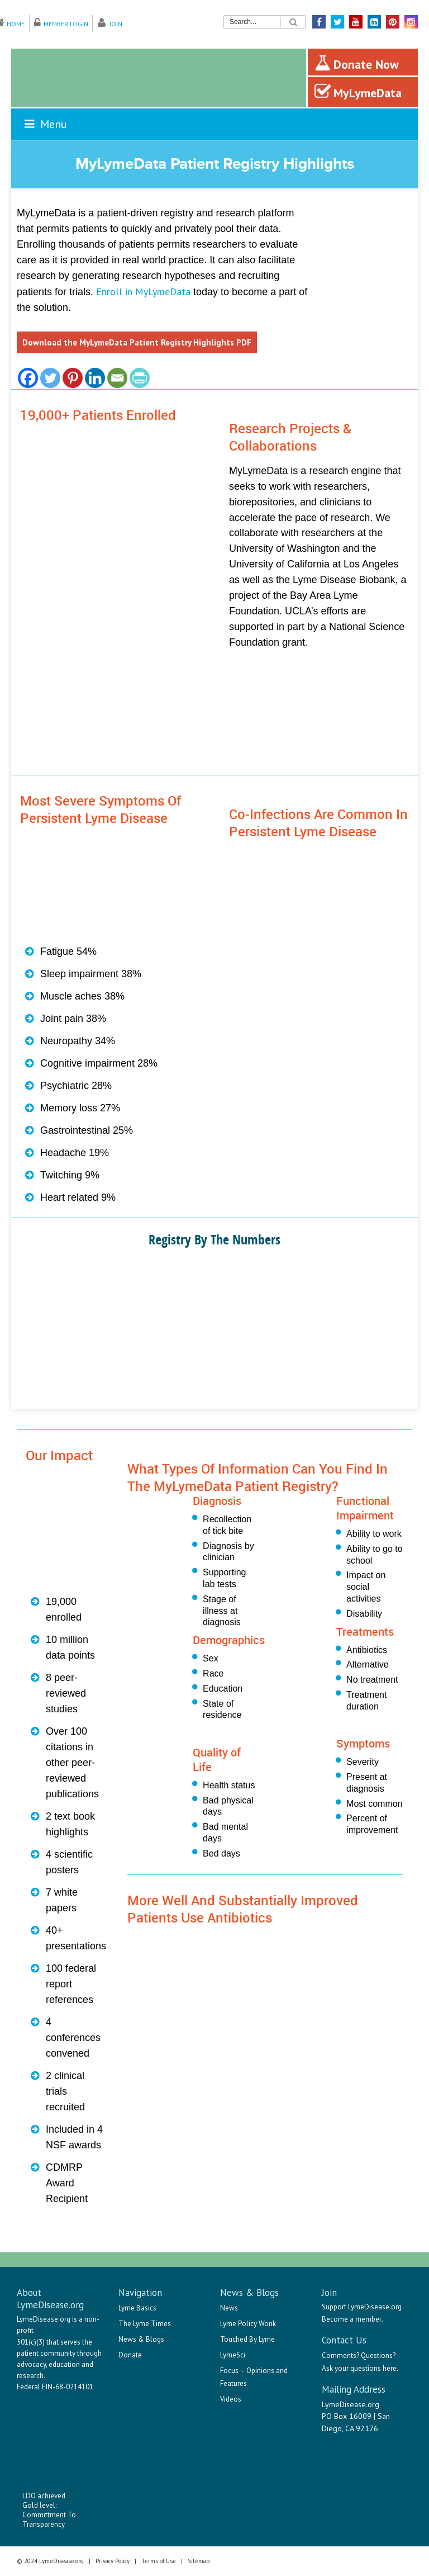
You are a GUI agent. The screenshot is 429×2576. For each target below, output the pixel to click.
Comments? (340, 2355)
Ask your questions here (359, 2368)
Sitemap (199, 2561)
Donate (130, 2355)
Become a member (352, 2319)
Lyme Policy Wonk (248, 2323)
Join (115, 24)
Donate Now (356, 63)
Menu (44, 124)
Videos (230, 2399)
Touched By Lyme (247, 2339)
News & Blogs (141, 2339)
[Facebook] (28, 378)
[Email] (117, 378)
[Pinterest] (73, 378)
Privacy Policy (113, 2561)
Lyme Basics (137, 2308)
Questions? (378, 2355)
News (229, 2308)
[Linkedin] (95, 378)
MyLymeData (358, 92)
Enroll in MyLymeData (143, 291)
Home (16, 24)
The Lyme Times (144, 2323)
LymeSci (232, 2355)
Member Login (66, 24)
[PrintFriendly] (140, 378)
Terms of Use (158, 2561)
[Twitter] (50, 378)
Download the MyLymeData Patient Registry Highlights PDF (136, 342)
